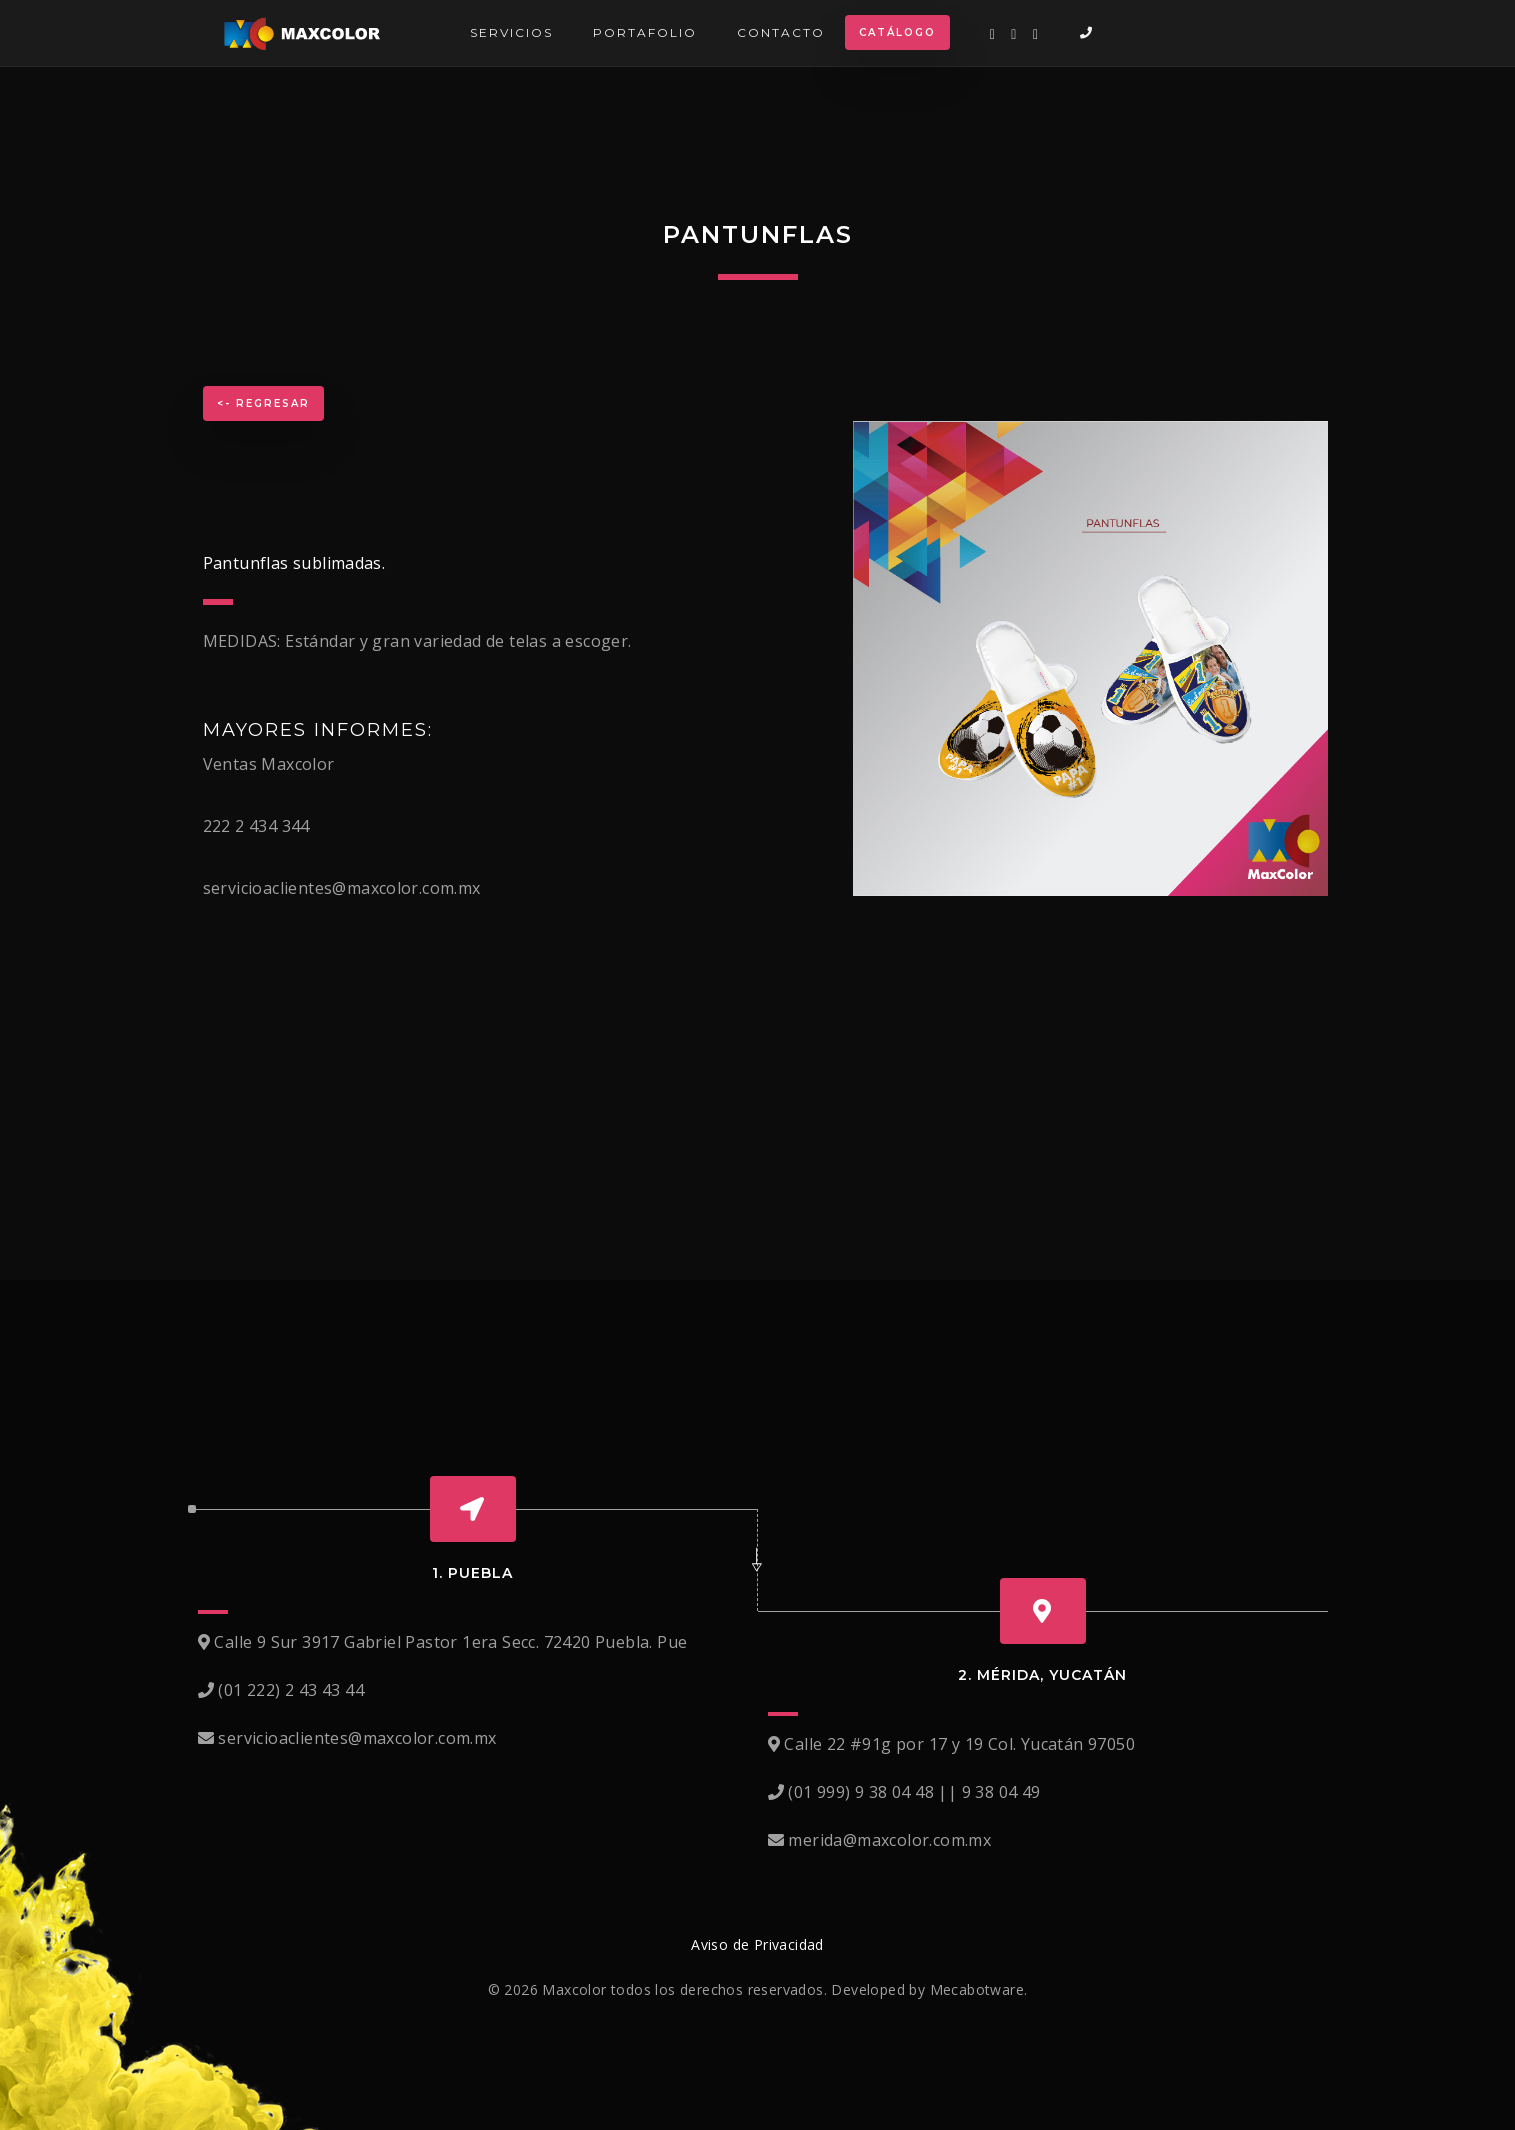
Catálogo (897, 32)
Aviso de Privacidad (757, 1944)
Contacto (781, 32)
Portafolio (645, 32)
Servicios (511, 32)
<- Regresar (263, 403)
